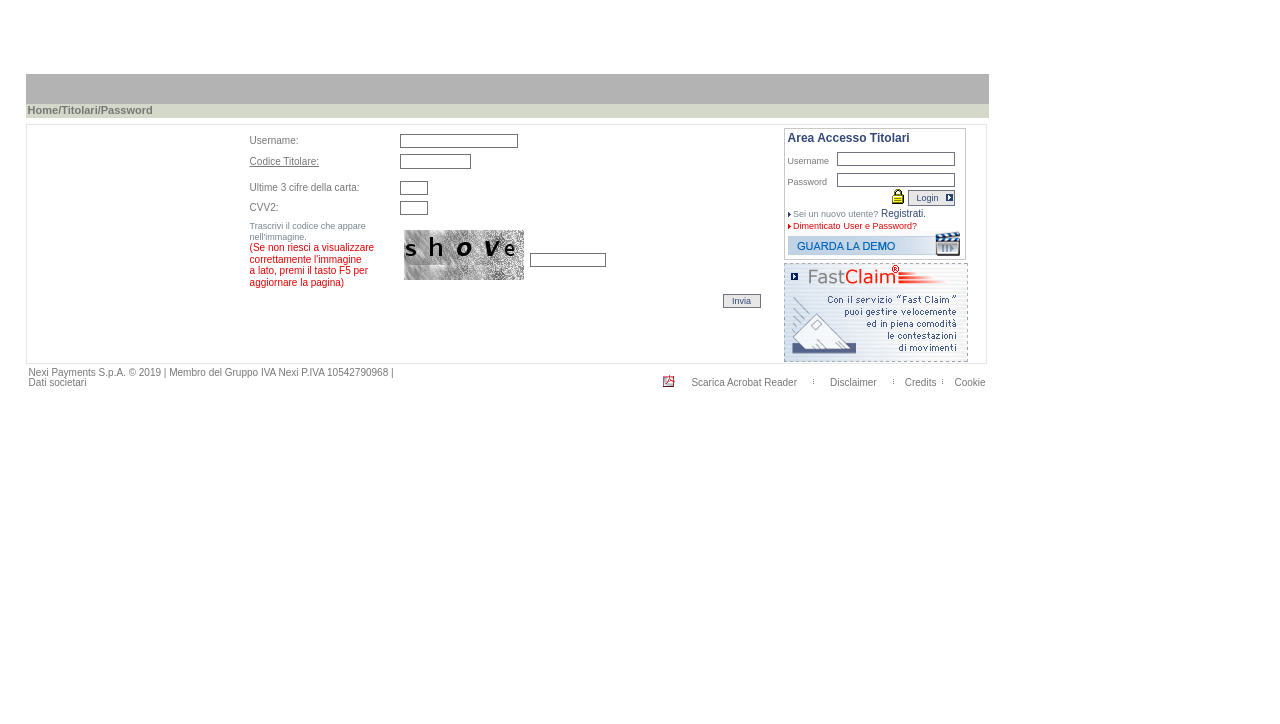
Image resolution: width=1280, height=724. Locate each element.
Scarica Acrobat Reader (744, 382)
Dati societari (58, 382)
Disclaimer (853, 382)
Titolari (79, 110)
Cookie (969, 382)
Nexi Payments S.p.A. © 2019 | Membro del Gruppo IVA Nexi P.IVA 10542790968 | (211, 372)
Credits (921, 382)
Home (43, 110)
